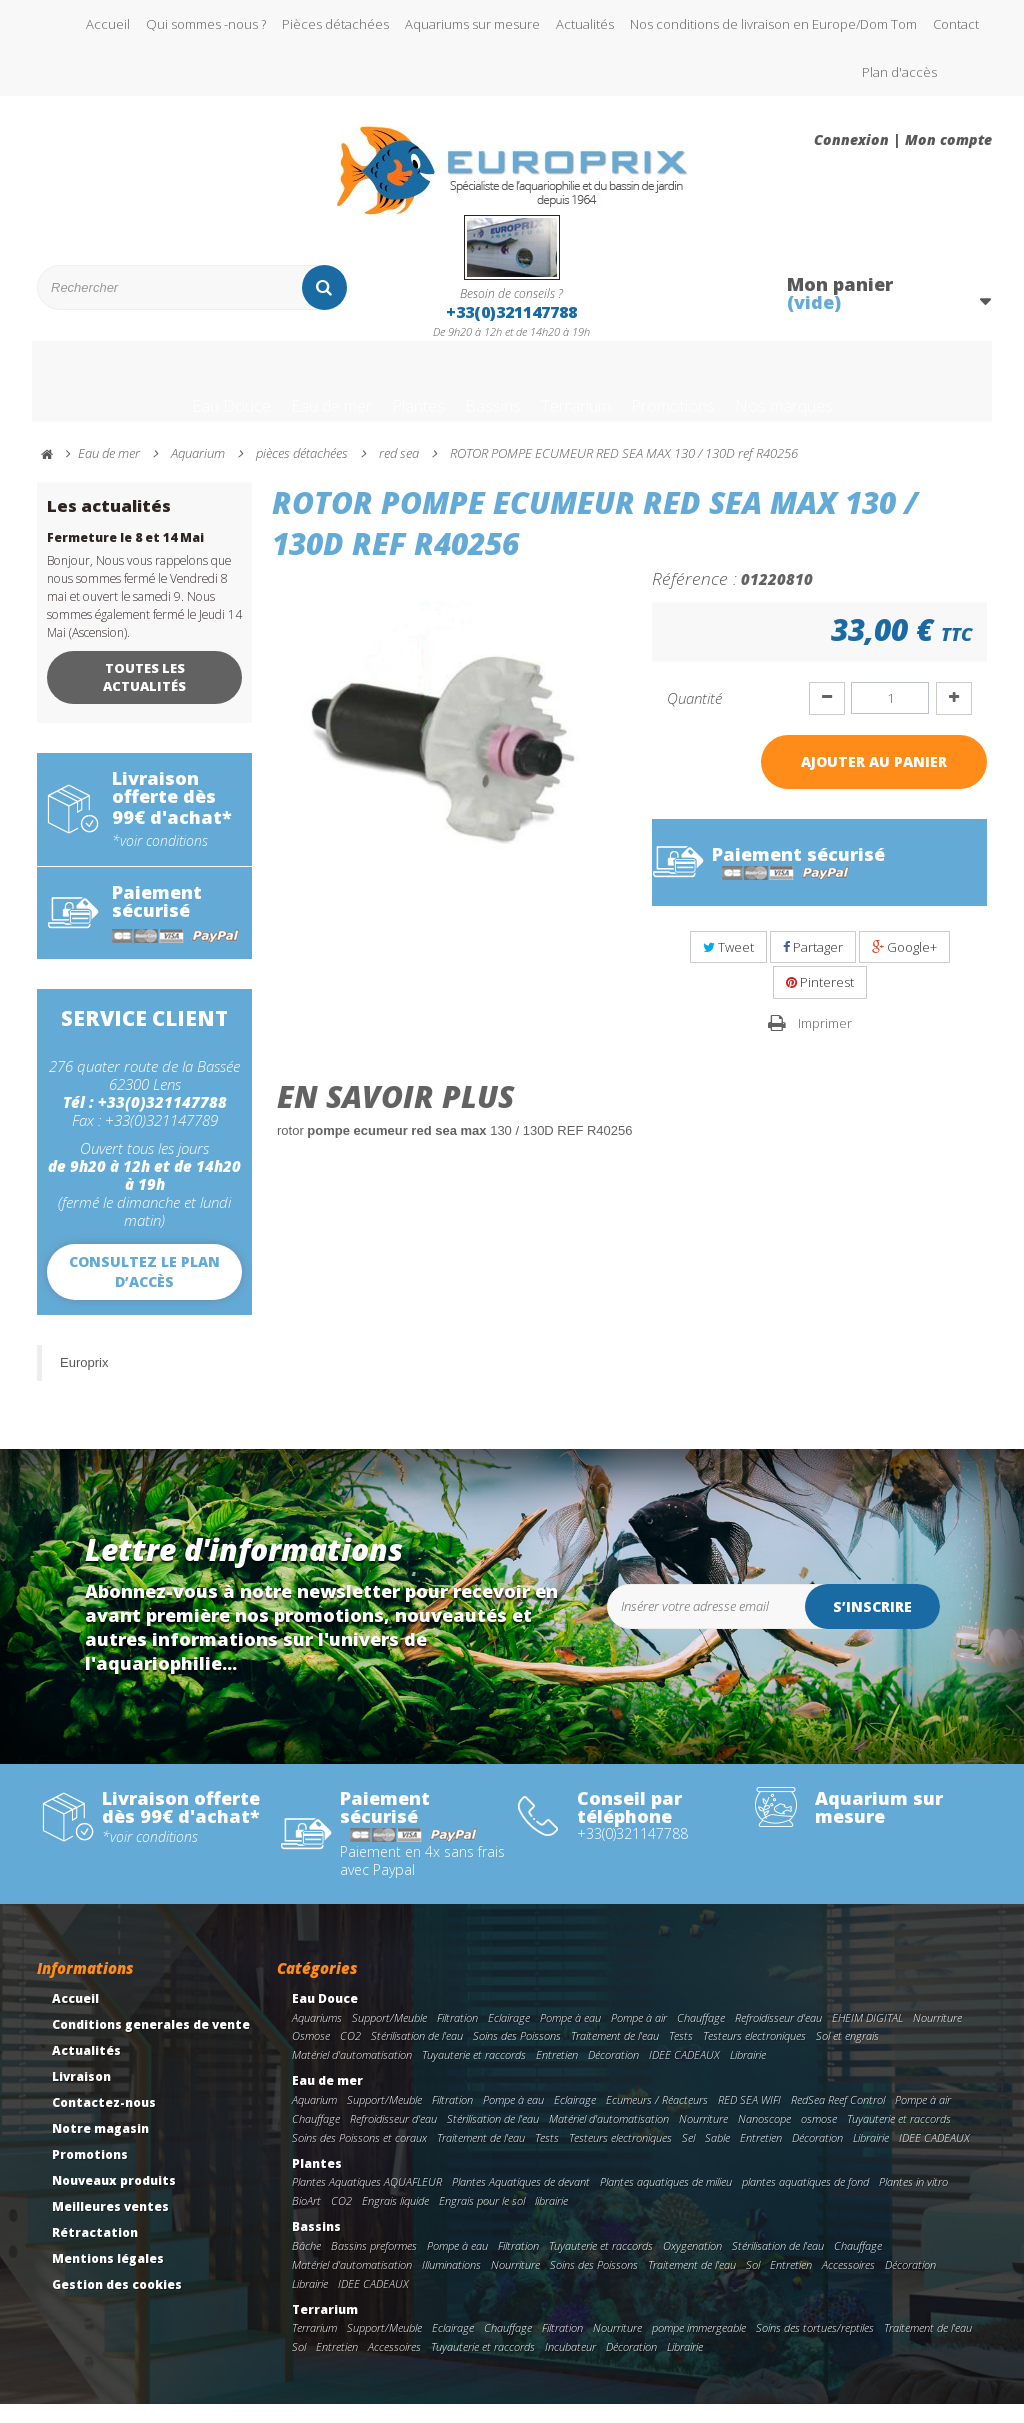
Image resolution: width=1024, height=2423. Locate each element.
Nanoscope (764, 2137)
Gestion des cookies (117, 2303)
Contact (956, 24)
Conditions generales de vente (151, 2043)
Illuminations (451, 2283)
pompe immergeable (699, 2346)
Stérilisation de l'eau (417, 2054)
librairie (551, 2219)
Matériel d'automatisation (352, 2073)
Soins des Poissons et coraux (359, 2156)
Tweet (728, 966)
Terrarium (589, 393)
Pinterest (820, 1001)
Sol (753, 2283)
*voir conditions (160, 860)
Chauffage (701, 2036)
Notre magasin (100, 2147)
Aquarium (314, 2118)
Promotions (716, 393)
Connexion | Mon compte (903, 140)
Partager (813, 966)
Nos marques (857, 393)
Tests (681, 2054)
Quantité (694, 717)
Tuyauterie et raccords (474, 2073)
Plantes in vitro (913, 2200)
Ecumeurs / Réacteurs (657, 2118)
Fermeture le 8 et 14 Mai (125, 556)
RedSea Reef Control (838, 2118)
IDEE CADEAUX (684, 2073)
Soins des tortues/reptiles (815, 2346)
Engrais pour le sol (482, 2219)
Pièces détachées (335, 24)
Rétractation (95, 2251)
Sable (717, 2156)
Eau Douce (153, 393)
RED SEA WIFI (749, 2118)
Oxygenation (692, 2264)
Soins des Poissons (517, 2054)
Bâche (306, 2264)
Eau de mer (276, 393)
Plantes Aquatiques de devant (521, 2200)
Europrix (84, 1381)
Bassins (482, 393)
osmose (819, 2137)
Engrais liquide (395, 2219)
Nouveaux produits (114, 2199)
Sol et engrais (847, 2054)
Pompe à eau (570, 2036)
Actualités (585, 24)
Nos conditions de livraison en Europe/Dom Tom (773, 24)
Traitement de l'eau (615, 2054)
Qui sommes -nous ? (206, 24)
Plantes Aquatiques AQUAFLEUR (367, 2200)
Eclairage (509, 2036)
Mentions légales (108, 2277)
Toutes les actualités (144, 696)
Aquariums (317, 2036)
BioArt (306, 2219)
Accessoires (848, 2283)
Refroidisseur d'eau (778, 2036)
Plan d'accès (899, 72)
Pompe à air (639, 2036)
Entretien (557, 2073)
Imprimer (825, 1042)
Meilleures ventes (110, 2225)
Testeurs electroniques (754, 2054)
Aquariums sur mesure (472, 24)
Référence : (694, 597)
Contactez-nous (104, 2121)
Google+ (904, 966)
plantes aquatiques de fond (805, 2200)
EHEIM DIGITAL (867, 2036)
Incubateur (570, 2365)
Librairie (748, 2073)
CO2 (350, 2054)
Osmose (311, 2054)
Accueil (108, 24)
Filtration (457, 2036)
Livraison (81, 2095)
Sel (688, 2156)
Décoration (613, 2073)
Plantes (387, 393)
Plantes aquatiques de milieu (666, 2200)
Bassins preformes (374, 2264)
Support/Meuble (389, 2036)
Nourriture (937, 2036)
